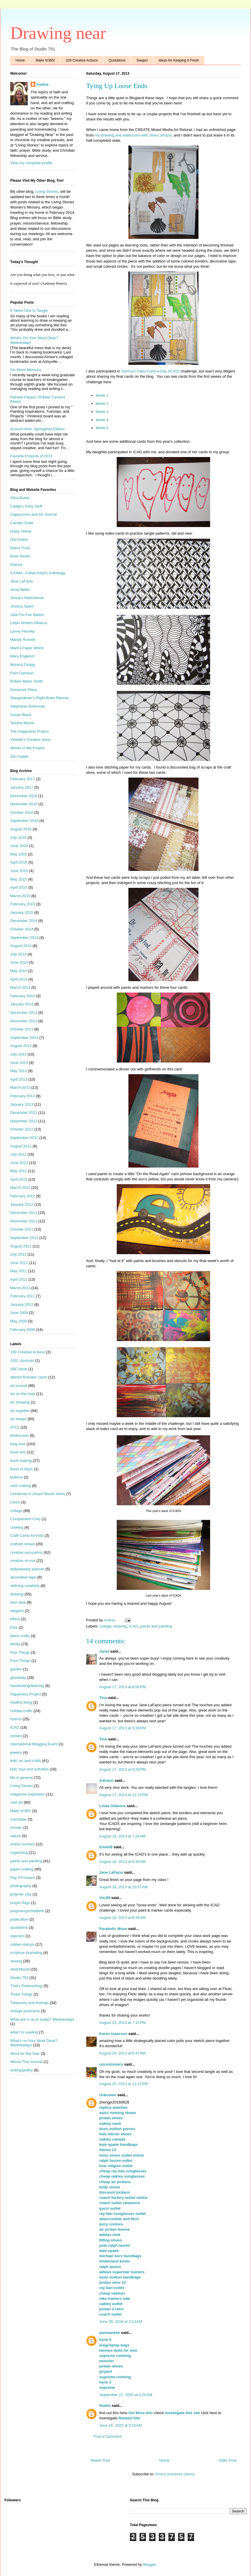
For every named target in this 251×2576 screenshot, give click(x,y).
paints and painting (156, 1626)
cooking (16, 1527)
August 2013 (21, 1046)
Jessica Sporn (22, 606)
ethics (15, 1619)
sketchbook (19, 1969)
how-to (16, 1719)
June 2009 (19, 1312)
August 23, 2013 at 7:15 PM (122, 2022)
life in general (21, 1777)
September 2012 (24, 1137)
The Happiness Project (29, 731)
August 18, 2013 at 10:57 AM (123, 1887)
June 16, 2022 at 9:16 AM (120, 2425)
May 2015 (18, 879)
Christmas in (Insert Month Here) (37, 1494)
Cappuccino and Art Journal (33, 514)
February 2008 (22, 1329)
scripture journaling (26, 1952)
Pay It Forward (22, 1877)
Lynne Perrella (22, 631)
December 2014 (23, 920)
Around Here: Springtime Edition (37, 429)
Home (20, 60)
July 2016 (18, 837)
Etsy (14, 1627)
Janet (104, 1651)
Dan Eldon (19, 539)
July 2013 (18, 1054)
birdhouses (19, 1435)
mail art (16, 1802)
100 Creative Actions (82, 60)
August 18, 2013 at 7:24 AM (122, 1836)
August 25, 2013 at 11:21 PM (123, 2084)
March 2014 (20, 987)
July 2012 (18, 1154)
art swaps (18, 1419)
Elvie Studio (20, 556)
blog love (17, 1444)
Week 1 (102, 395)
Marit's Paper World (26, 648)
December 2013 (23, 1012)
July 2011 (18, 1254)
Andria (42, 84)
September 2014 (24, 937)
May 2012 (18, 1171)
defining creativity (24, 1585)
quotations (19, 1927)
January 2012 (21, 1204)
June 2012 (19, 1163)
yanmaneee (109, 2332)
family (15, 1644)
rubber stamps (22, 1944)
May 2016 (18, 854)
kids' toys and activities (29, 1769)
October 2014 (21, 929)
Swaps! (142, 60)
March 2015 (20, 896)
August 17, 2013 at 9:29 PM (122, 1769)
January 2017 (21, 787)
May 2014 (18, 971)
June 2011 (19, 1263)
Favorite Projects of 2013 (31, 456)
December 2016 (23, 796)
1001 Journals (22, 1360)
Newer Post (100, 2460)
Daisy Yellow (21, 531)
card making (20, 1485)
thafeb (105, 2405)
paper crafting (22, 1869)
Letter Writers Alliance (28, 623)
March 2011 (20, 1288)
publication (19, 1919)
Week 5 (102, 428)
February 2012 (22, 1196)
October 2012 (21, 1129)
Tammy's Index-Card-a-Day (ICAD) (151, 371)
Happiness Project (25, 1694)
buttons (16, 1477)
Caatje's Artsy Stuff (26, 506)
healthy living (21, 1702)
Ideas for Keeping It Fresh (179, 60)
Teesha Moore (22, 723)
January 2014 (21, 1004)
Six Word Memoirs (25, 370)
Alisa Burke (19, 498)
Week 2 (102, 403)
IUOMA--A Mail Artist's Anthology (37, 573)
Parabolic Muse (113, 1928)
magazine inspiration (27, 1794)
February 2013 (22, 1096)
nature (15, 1836)
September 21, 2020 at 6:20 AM (125, 2395)
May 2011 (18, 1271)
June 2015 (19, 871)
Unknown (107, 2095)
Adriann (106, 1780)
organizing (19, 1852)
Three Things (21, 1994)
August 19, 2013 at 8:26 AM (122, 1917)
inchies (16, 1736)
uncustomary (111, 2064)
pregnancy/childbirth (27, 1911)
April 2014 (18, 979)
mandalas (18, 1819)
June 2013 (19, 1062)
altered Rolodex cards (28, 1377)
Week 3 (102, 412)
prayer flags (20, 1903)
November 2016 (23, 804)
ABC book (18, 1369)
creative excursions (26, 1552)
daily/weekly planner (27, 1569)
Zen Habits (19, 756)
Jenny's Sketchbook (27, 598)
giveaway (18, 1677)
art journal (18, 1385)
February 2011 (22, 1296)
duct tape (18, 1602)
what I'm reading (24, 2032)
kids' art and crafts (25, 1760)
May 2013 (18, 1071)
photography (20, 1886)
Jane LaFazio (111, 1872)
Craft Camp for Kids (26, 1535)
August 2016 (21, 829)
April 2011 (18, 1279)
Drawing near (58, 33)
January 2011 (21, 1304)
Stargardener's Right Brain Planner (39, 698)
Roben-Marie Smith (26, 681)
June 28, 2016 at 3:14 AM (120, 2321)
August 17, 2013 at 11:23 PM (123, 1795)
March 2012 (20, 1187)
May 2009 (18, 1321)
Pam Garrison (22, 673)
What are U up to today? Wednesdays (42, 2019)
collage (105, 1626)
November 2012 (23, 1121)
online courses (22, 1844)
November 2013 (23, 1021)
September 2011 (24, 1238)
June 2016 (19, 846)
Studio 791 (19, 1977)
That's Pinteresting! (26, 1986)
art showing (19, 1402)
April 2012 (18, 1179)
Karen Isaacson (113, 2033)
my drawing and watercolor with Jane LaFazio (133, 135)
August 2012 (21, 1146)
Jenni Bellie (20, 589)
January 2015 (21, 912)
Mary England (22, 656)
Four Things (20, 1660)
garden (16, 1669)
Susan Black (20, 715)
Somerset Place (23, 689)
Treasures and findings (29, 2003)
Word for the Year (25, 2053)
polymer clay (21, 1894)
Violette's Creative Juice (30, 739)
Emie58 (106, 1847)
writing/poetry (21, 2070)
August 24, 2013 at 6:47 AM (122, 2053)
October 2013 (21, 1029)
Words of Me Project (27, 748)
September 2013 (24, 1037)
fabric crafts (20, 1636)
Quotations (117, 60)
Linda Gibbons (112, 1806)
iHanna (16, 564)
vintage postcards (25, 2011)
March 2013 (20, 1087)
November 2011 (23, 1221)
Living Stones (46, 191)
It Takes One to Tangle (29, 310)
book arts (18, 1452)
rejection (17, 1936)
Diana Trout (20, 548)
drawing (120, 1626)
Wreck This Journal (26, 2061)
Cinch (15, 1502)
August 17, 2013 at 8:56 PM (122, 1687)
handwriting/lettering (27, 1686)
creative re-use (22, 1560)
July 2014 (18, 954)
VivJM (104, 1898)
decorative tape (23, 1577)
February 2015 (22, 904)
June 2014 (19, 962)
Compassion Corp (25, 1519)
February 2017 (22, 779)
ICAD (133, 1626)
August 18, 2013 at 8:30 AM (122, 1861)
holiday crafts (21, 1711)
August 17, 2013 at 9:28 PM (122, 1728)
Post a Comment (107, 2436)
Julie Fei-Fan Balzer (27, 614)
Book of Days (21, 1469)
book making (21, 1460)
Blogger (149, 2564)
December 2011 (23, 1212)
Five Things (20, 1652)
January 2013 (21, 1104)
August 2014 (21, 946)
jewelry (16, 1752)
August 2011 (21, 1246)
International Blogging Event (34, 1744)
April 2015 (18, 887)
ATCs (15, 1427)
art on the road (22, 1394)
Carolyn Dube (22, 523)
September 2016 (24, 820)
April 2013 (18, 1079)
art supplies (19, 1410)
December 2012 (23, 1112)
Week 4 (102, 420)
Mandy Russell (22, 639)
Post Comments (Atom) (175, 2474)
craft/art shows (22, 1544)
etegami (17, 1611)
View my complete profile (31, 163)
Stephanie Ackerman (27, 706)
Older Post (227, 2460)
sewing (16, 1961)
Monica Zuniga (22, 664)
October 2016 (21, 812)
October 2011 (21, 1229)
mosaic (16, 1827)
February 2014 (22, 996)
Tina (103, 1697)
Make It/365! (45, 60)
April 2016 (18, 862)
